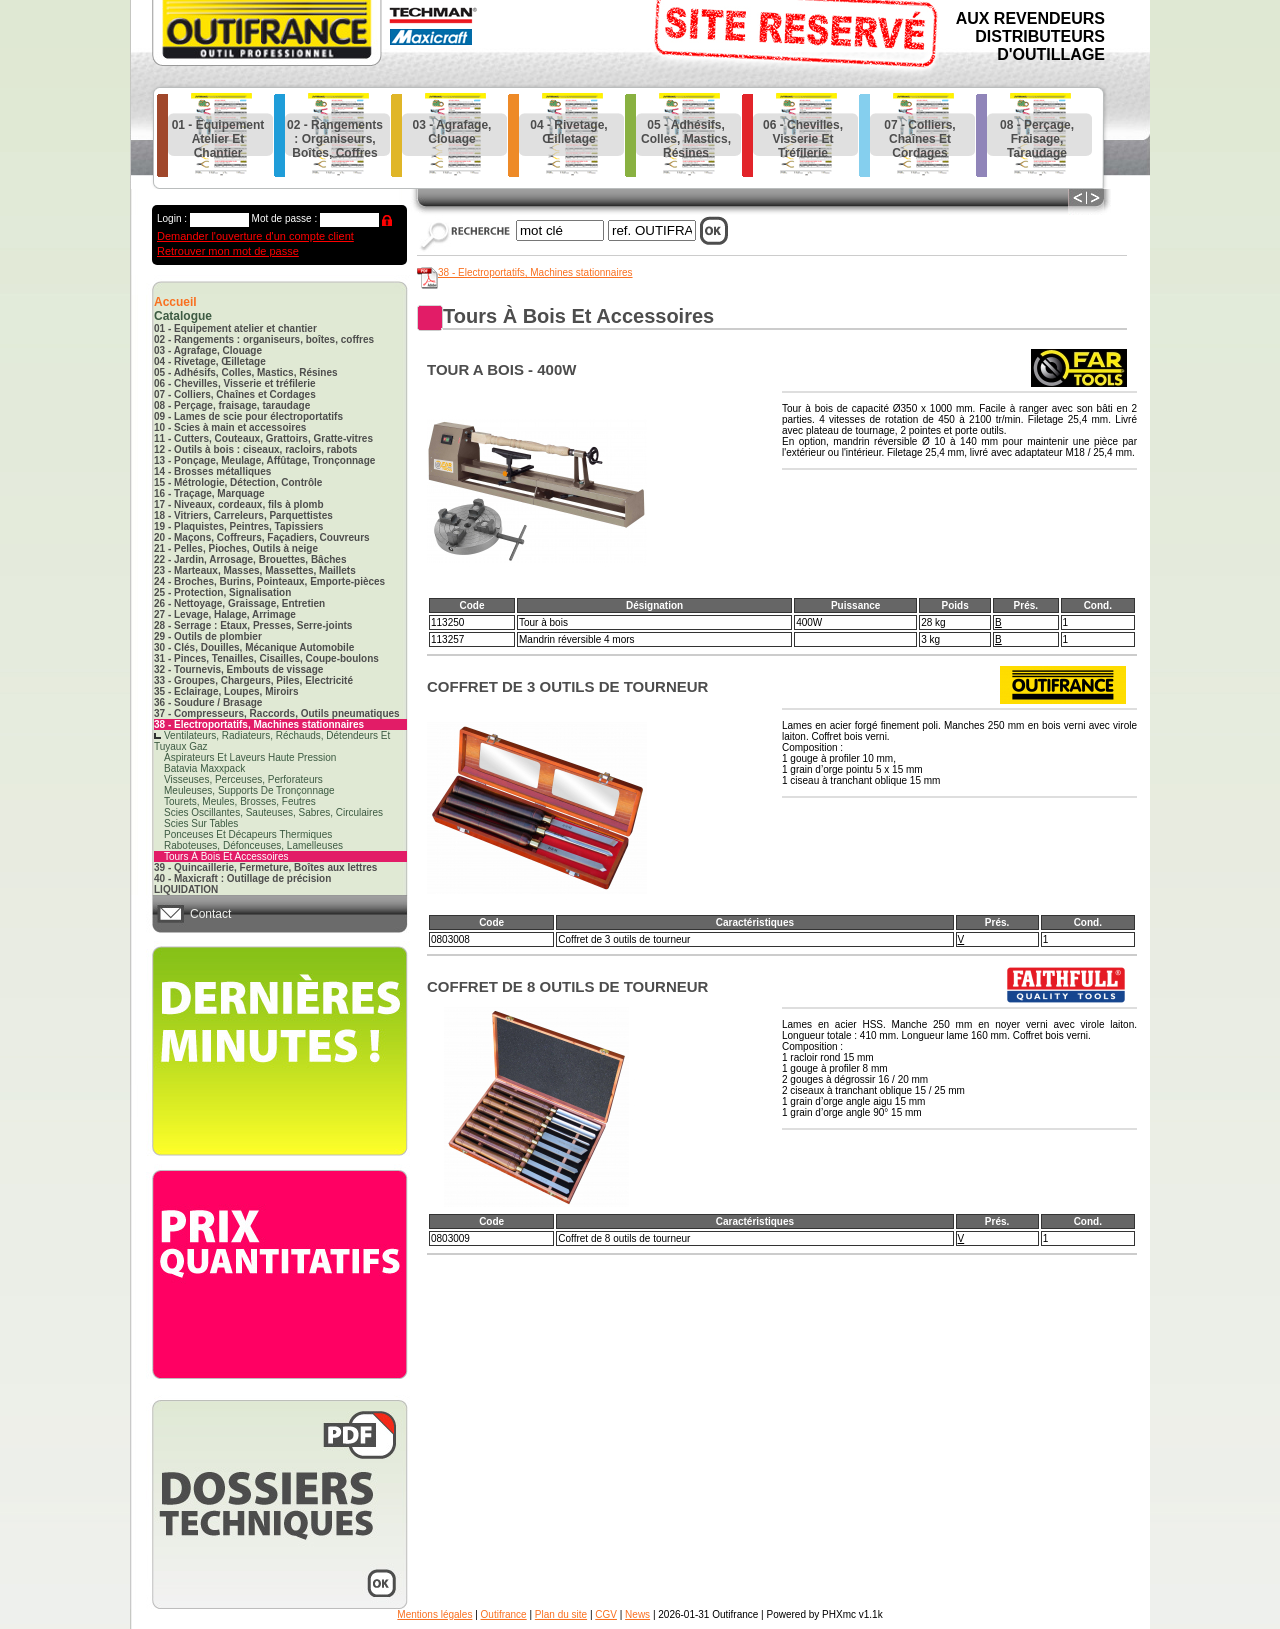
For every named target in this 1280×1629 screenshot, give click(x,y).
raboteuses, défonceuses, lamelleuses (253, 845)
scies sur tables (201, 823)
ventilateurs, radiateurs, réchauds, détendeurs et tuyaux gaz (272, 741)
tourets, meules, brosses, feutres (240, 801)
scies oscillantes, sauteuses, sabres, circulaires (273, 812)
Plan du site (561, 1614)
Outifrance (504, 1614)
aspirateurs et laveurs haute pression (250, 757)
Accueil (175, 302)
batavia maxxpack (204, 768)
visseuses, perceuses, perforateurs (243, 779)
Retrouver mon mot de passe (228, 251)
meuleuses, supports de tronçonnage (249, 790)
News (637, 1614)
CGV (606, 1614)
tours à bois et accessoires (226, 856)
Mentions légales (434, 1614)
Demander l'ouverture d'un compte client (255, 236)
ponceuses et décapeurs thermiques (248, 834)
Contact (210, 914)
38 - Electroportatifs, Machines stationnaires (535, 272)
